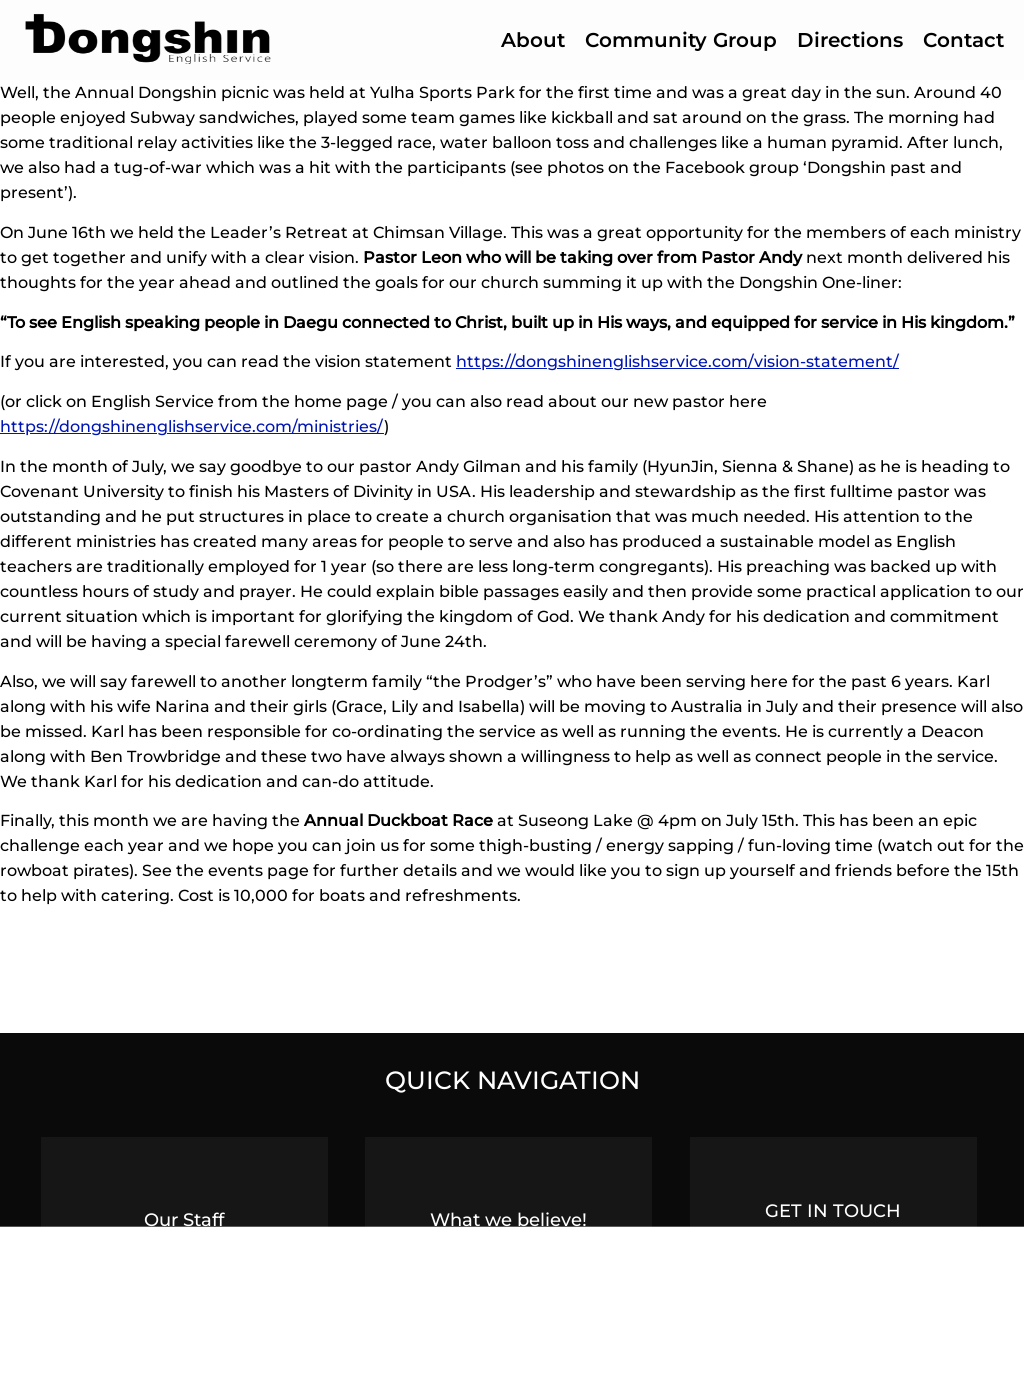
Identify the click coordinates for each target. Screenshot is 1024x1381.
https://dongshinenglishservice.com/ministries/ (192, 426)
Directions (850, 40)
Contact (963, 40)
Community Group (681, 40)
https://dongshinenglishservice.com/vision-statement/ (677, 361)
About (533, 40)
